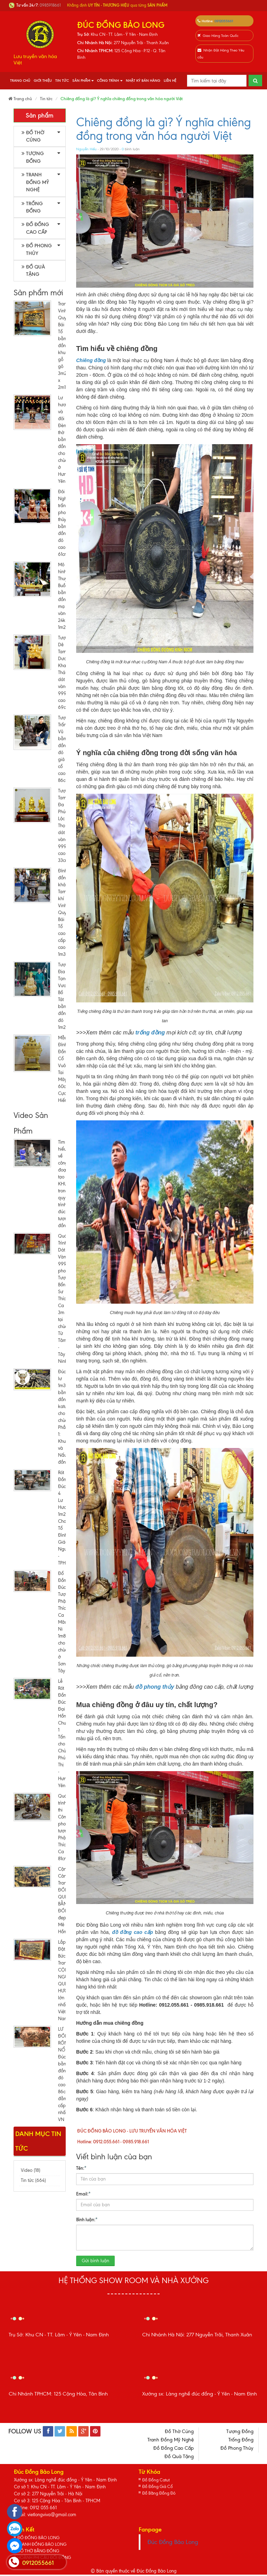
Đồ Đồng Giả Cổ (159, 2486)
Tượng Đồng (33, 157)
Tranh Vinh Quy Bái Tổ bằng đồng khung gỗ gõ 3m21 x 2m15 (64, 345)
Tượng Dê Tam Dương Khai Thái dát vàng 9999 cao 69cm (65, 672)
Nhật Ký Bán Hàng (143, 80)
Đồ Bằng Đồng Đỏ (160, 2493)
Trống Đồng (32, 207)
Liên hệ (170, 80)
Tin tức (62, 80)
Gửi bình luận (95, 2260)
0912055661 (224, 21)
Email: (83, 2193)
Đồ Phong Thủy (37, 249)
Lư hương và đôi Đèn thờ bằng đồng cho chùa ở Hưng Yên (64, 439)
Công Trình (109, 81)
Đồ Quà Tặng (33, 270)
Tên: (81, 2168)
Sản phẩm (83, 81)
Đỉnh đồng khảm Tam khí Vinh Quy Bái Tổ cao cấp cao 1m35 (64, 912)
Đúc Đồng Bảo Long (172, 2542)
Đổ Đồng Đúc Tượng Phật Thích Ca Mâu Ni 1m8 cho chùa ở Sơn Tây (64, 1622)
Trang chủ (20, 80)
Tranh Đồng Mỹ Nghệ (35, 182)
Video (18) (30, 2170)
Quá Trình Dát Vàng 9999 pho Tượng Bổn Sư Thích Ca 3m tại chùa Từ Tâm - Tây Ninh (64, 1298)
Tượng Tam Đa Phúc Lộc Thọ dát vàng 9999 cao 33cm (64, 825)
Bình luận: (87, 2219)
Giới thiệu (43, 80)
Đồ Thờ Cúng (33, 136)
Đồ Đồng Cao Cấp (35, 228)
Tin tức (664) (33, 2180)
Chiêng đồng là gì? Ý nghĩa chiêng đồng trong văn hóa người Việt (163, 129)
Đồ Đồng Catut (157, 2479)
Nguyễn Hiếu (86, 149)
